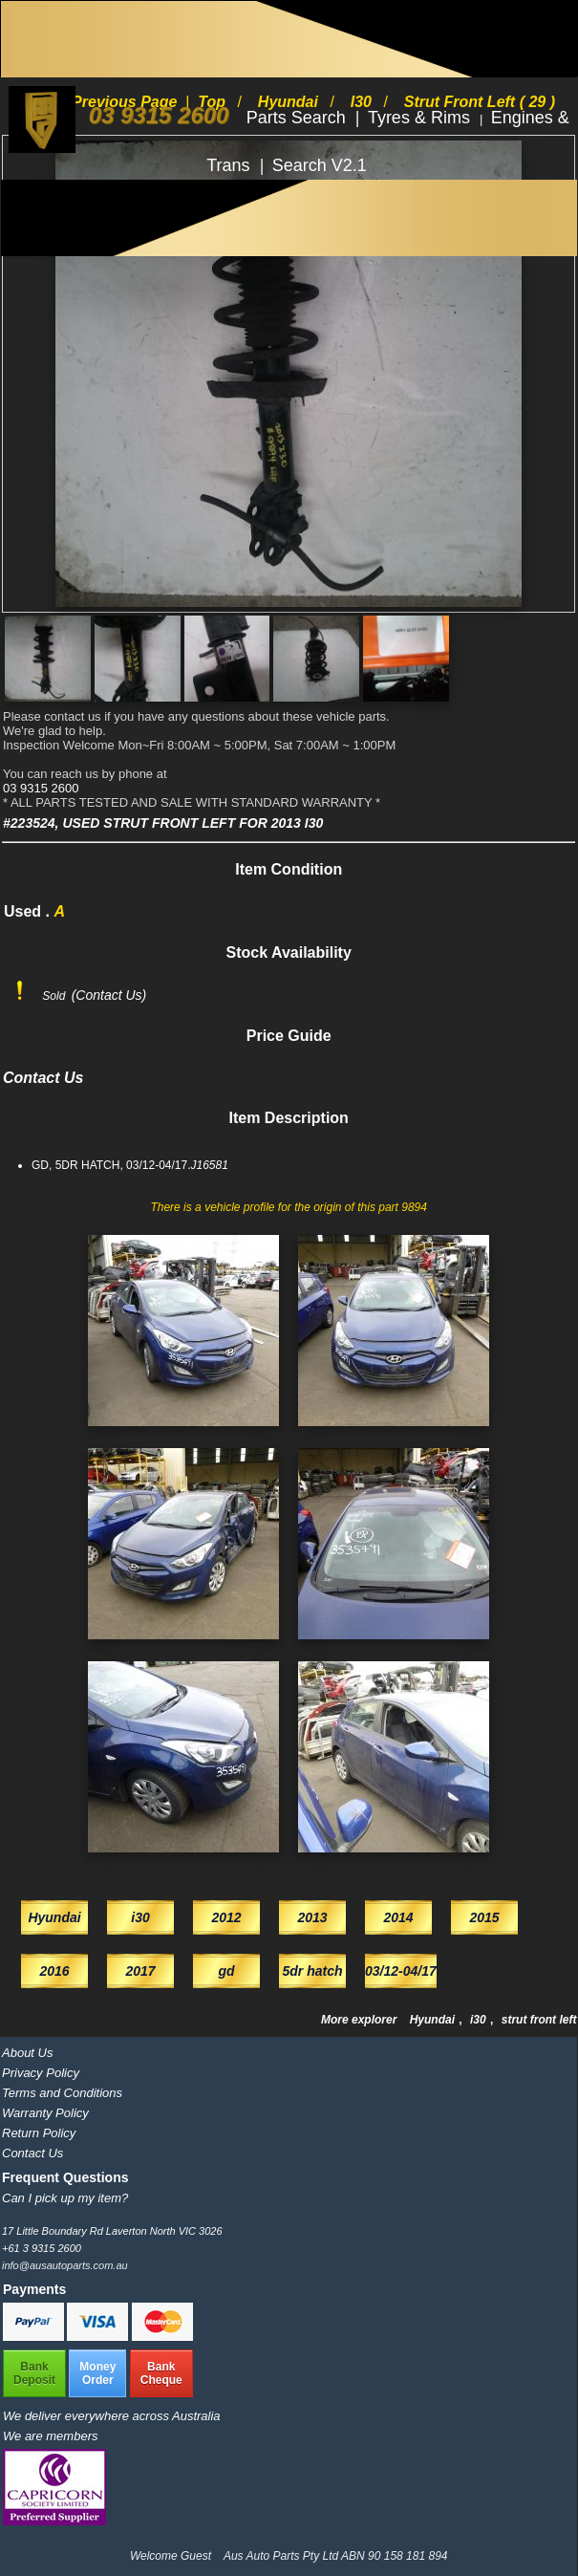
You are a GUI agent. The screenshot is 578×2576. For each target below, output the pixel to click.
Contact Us (32, 2153)
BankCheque (161, 2373)
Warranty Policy (45, 2113)
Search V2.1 (319, 165)
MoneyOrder (97, 2373)
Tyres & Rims (421, 117)
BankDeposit (34, 2373)
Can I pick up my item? (65, 2198)
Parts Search (298, 117)
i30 (479, 2019)
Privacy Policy (40, 2073)
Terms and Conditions (62, 2093)
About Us (27, 2053)
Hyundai (434, 2019)
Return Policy (38, 2133)
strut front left (539, 2019)
